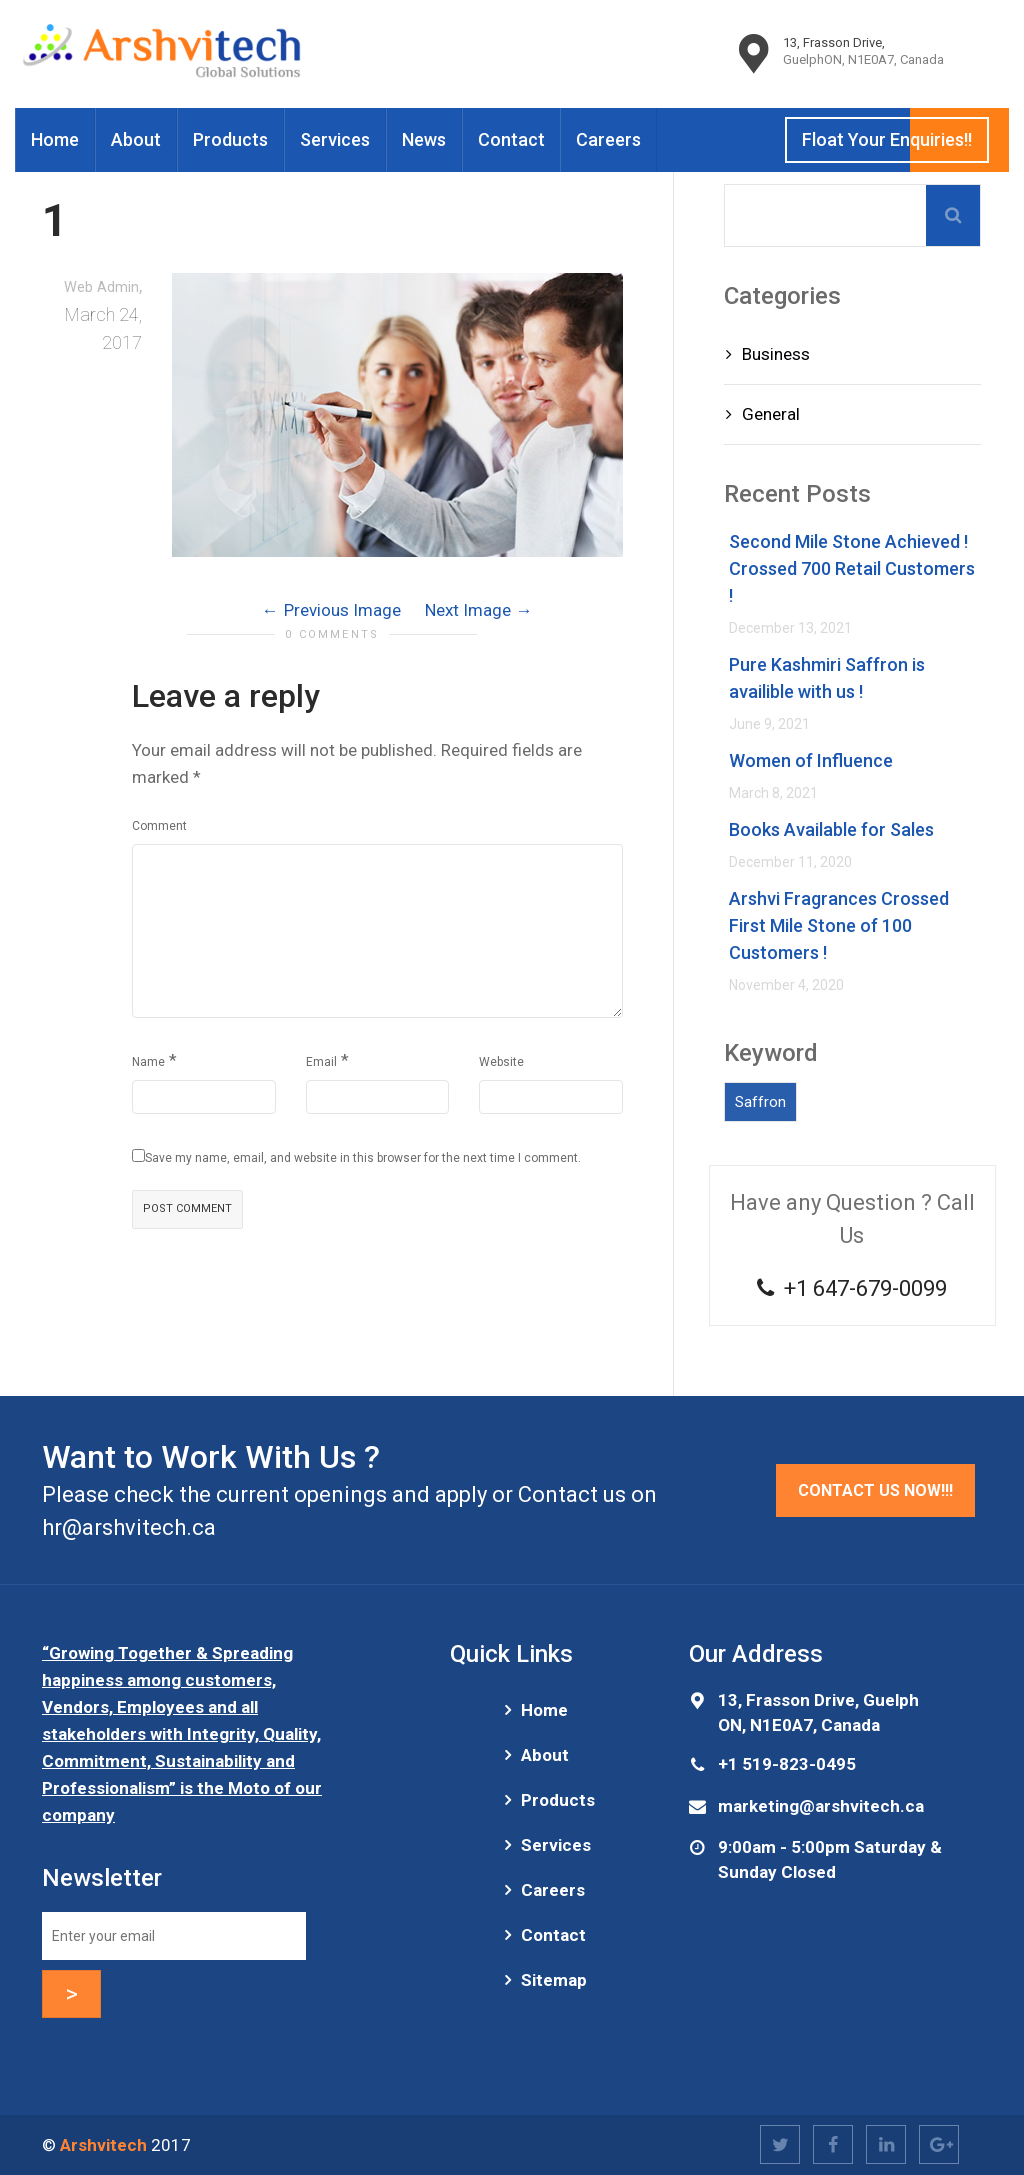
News (424, 139)
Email (321, 1062)
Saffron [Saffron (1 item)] (760, 1102)
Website (501, 1062)
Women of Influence (811, 760)
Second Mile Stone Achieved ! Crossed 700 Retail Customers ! (852, 568)
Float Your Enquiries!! (887, 139)
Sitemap (554, 1980)
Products (230, 139)
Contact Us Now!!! (875, 1490)
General (771, 414)
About (136, 139)
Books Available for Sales (831, 829)
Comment (159, 826)
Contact (511, 139)
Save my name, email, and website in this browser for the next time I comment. (363, 1158)
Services (335, 139)
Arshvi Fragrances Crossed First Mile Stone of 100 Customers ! (839, 925)
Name (148, 1062)
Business (776, 354)
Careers (608, 139)
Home (55, 139)
